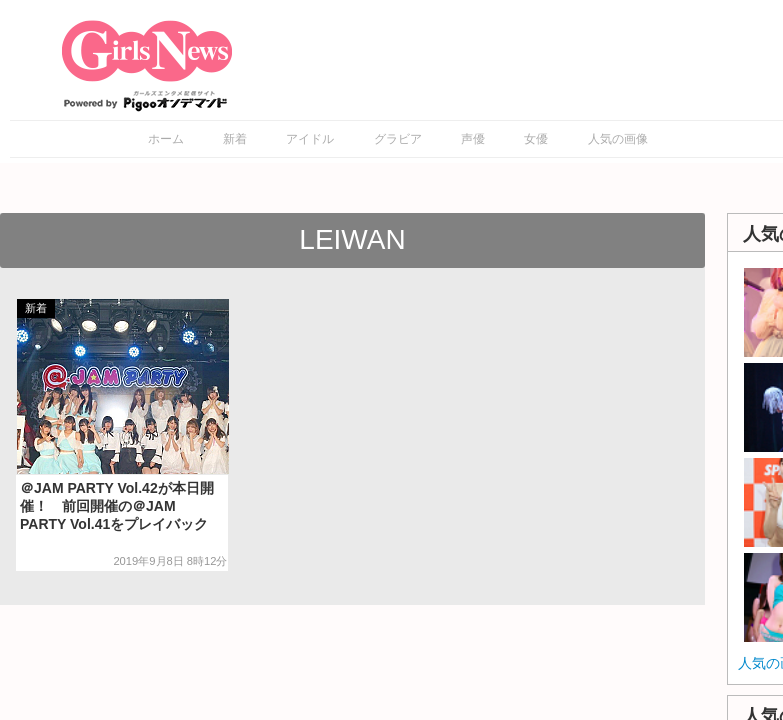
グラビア (398, 139)
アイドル (310, 139)
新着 (235, 139)
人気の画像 (618, 139)
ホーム (166, 139)
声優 (473, 139)
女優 (536, 139)
